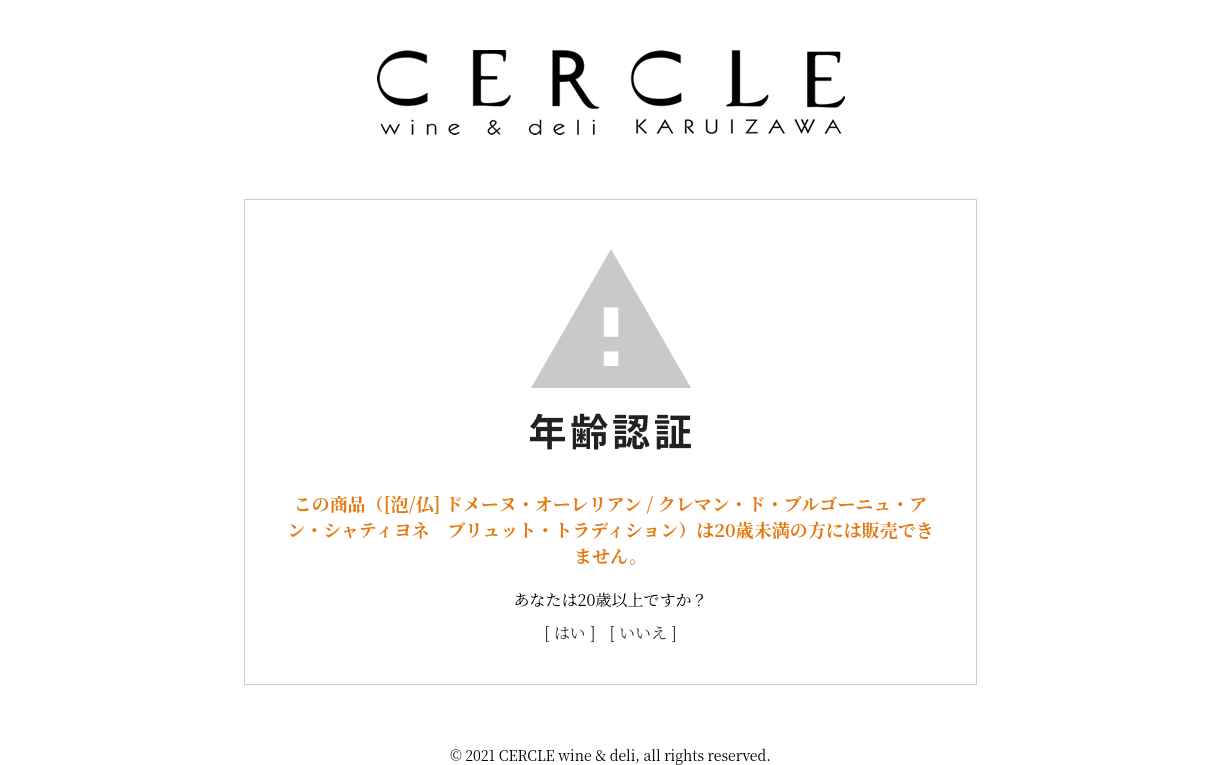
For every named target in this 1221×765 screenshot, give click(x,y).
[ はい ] (569, 632)
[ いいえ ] (643, 632)
